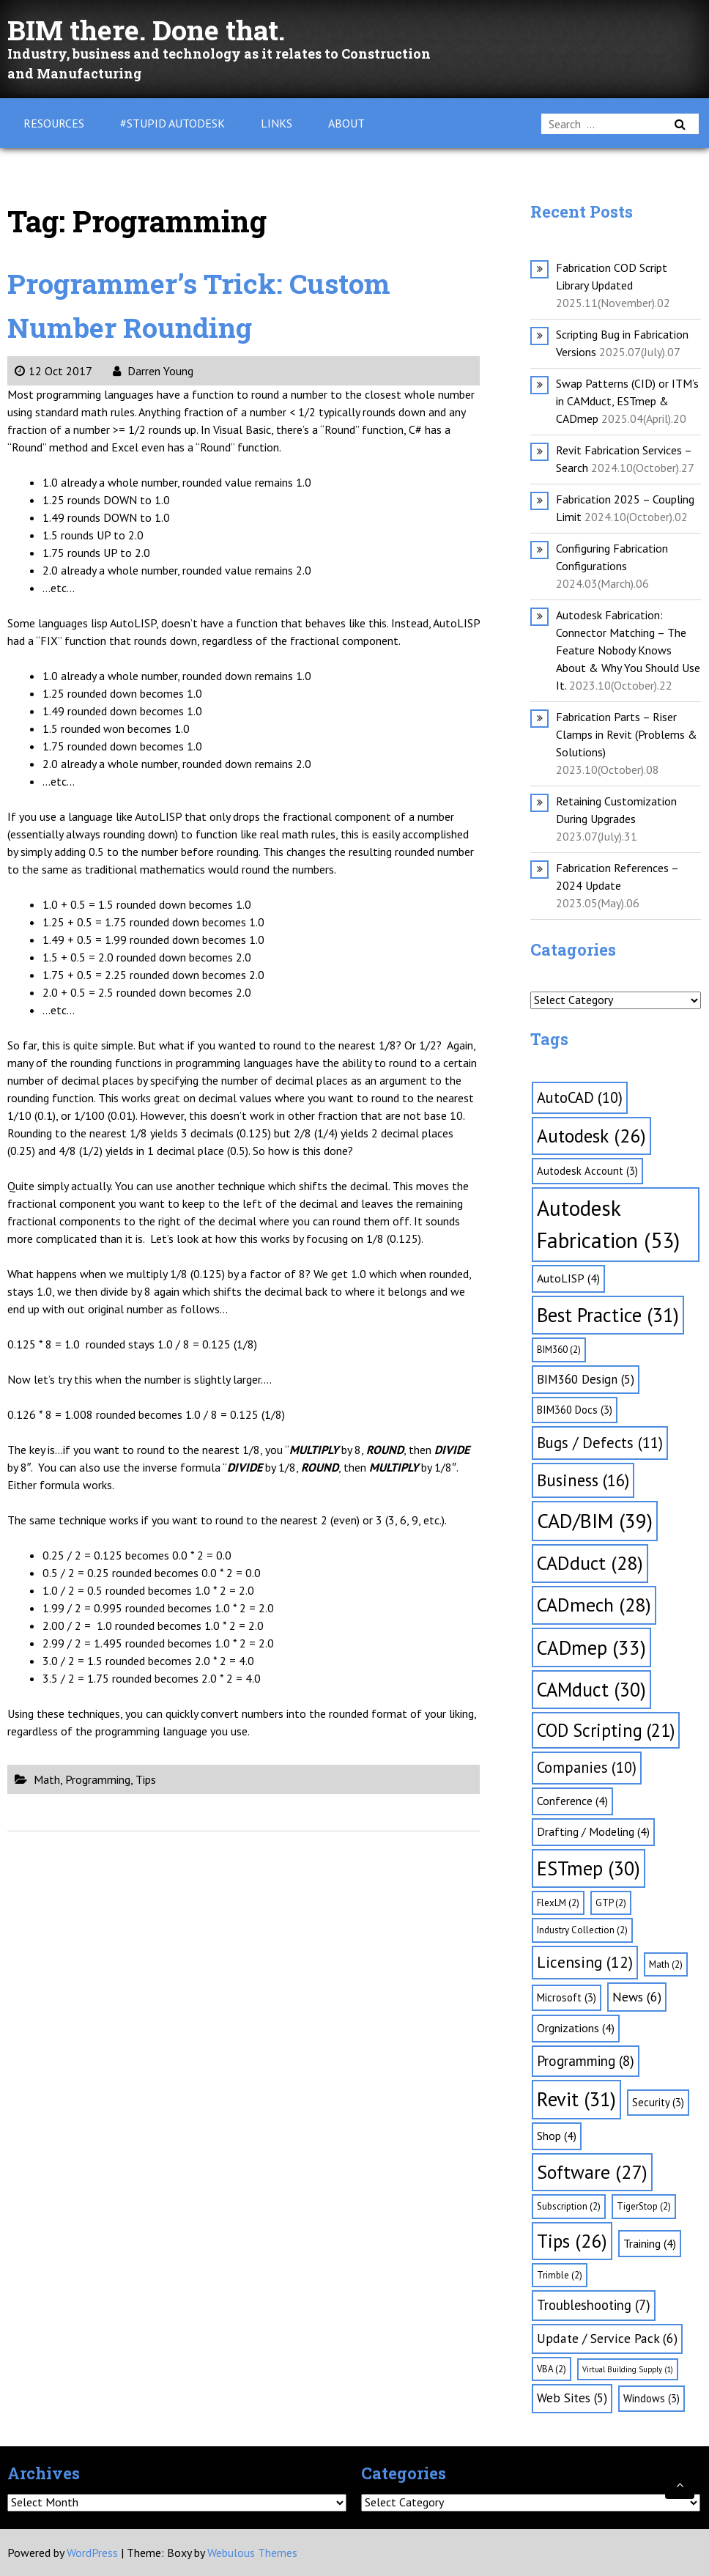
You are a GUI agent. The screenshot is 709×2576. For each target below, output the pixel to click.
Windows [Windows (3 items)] (651, 2398)
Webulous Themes (252, 2552)
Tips (146, 1779)
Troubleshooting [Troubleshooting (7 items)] (593, 2305)
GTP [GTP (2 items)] (610, 1903)
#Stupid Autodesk (172, 123)
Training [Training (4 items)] (649, 2243)
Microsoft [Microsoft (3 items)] (566, 1997)
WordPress (92, 2552)
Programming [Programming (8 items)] (585, 2061)
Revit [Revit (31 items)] (576, 2098)
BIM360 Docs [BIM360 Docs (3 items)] (574, 1410)
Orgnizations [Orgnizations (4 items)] (576, 2027)
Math (47, 1779)
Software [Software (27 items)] (592, 2172)
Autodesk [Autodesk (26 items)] (591, 1135)
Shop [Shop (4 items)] (556, 2135)
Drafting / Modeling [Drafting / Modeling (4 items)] (593, 1831)
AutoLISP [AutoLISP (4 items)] (568, 1278)
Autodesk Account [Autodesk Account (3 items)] (587, 1171)
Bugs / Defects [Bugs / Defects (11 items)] (600, 1443)
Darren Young (153, 370)
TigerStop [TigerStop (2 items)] (644, 2206)
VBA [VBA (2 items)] (551, 2369)
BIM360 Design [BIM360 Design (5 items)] (585, 1379)
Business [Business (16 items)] (583, 1480)
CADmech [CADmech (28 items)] (594, 1605)
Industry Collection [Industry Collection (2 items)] (582, 1930)
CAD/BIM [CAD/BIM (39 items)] (595, 1520)
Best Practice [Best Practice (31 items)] (608, 1314)
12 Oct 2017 (53, 370)
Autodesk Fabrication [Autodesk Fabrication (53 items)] (608, 1224)
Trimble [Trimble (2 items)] (559, 2275)
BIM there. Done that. (154, 29)
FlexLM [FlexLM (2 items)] (558, 1903)
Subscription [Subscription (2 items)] (569, 2206)
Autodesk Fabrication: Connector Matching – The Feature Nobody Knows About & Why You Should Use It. (628, 650)
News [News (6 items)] (636, 1996)
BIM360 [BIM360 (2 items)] (559, 1349)
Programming (97, 1779)
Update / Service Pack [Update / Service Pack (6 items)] (607, 2338)
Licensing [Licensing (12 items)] (585, 1962)
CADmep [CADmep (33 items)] (591, 1647)
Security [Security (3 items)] (658, 2102)
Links (276, 123)
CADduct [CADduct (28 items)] (590, 1563)
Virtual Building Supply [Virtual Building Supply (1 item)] (627, 2369)
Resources (53, 123)
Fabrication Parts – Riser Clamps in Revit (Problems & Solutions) (626, 734)
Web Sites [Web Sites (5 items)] (572, 2398)
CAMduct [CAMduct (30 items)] (591, 1689)
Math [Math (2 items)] (666, 1964)
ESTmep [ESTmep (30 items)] (588, 1868)
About (346, 123)
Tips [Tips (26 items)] (572, 2241)
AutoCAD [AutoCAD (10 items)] (580, 1097)
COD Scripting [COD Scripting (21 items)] (606, 1730)
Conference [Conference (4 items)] (572, 1800)
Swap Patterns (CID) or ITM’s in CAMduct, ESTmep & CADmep (627, 401)
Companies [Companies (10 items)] (586, 1767)
